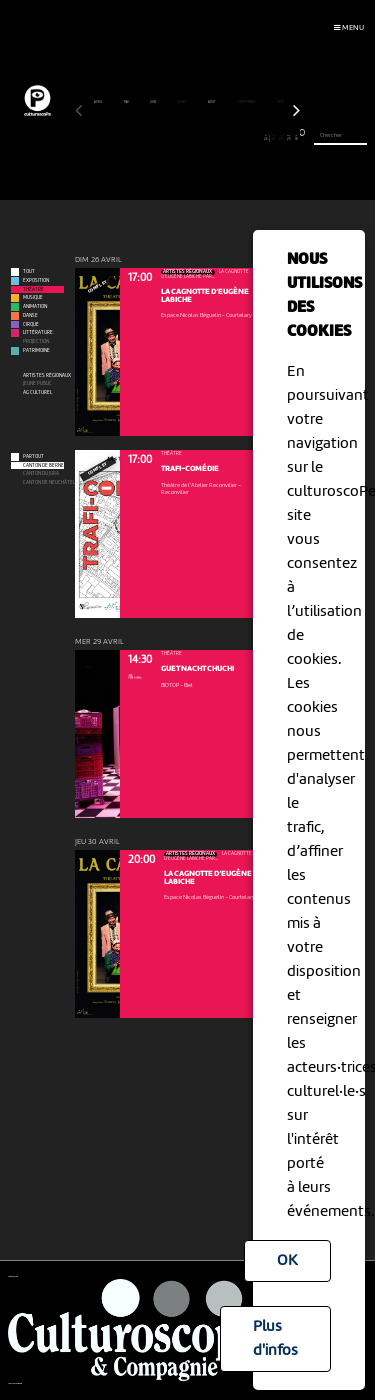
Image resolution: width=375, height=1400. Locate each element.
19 (213, 138)
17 (198, 138)
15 (183, 138)
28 (281, 138)
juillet (182, 102)
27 (273, 138)
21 (228, 138)
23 (243, 138)
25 (258, 138)
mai (127, 102)
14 (176, 138)
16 (191, 138)
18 (206, 138)
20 (221, 138)
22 (236, 138)
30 (296, 138)
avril (98, 102)
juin (153, 102)
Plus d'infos (275, 1339)
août (212, 102)
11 (153, 138)
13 (168, 138)
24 (251, 138)
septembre (247, 102)
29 (288, 138)
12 (161, 138)
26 (266, 138)
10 (146, 138)
